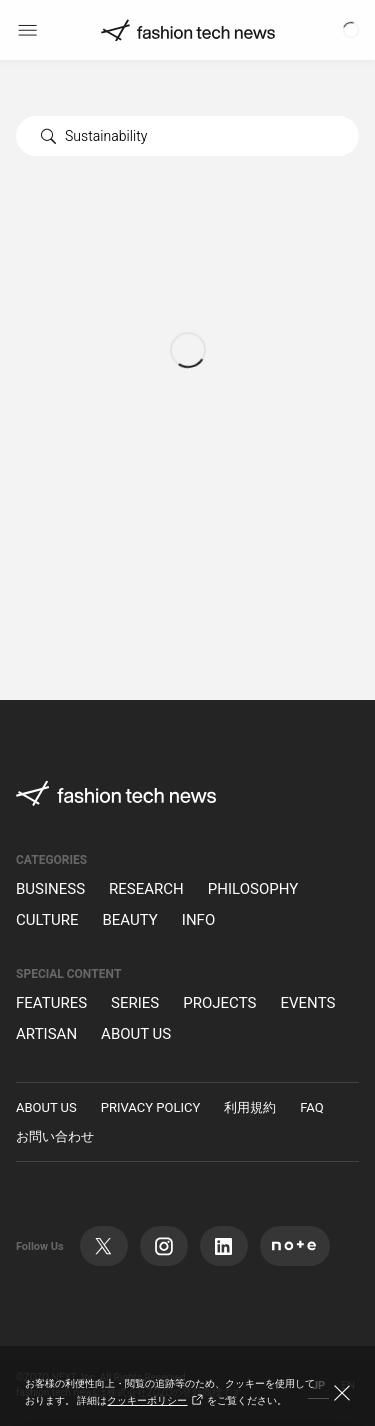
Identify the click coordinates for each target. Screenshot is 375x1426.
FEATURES (51, 1003)
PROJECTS (219, 1003)
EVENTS (307, 1003)
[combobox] (187, 136)
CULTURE (47, 920)
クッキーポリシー (157, 1401)
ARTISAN (46, 1034)
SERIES (135, 1003)
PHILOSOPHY (253, 889)
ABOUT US (136, 1034)
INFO (198, 920)
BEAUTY (129, 920)
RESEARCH (146, 889)
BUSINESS (50, 889)
